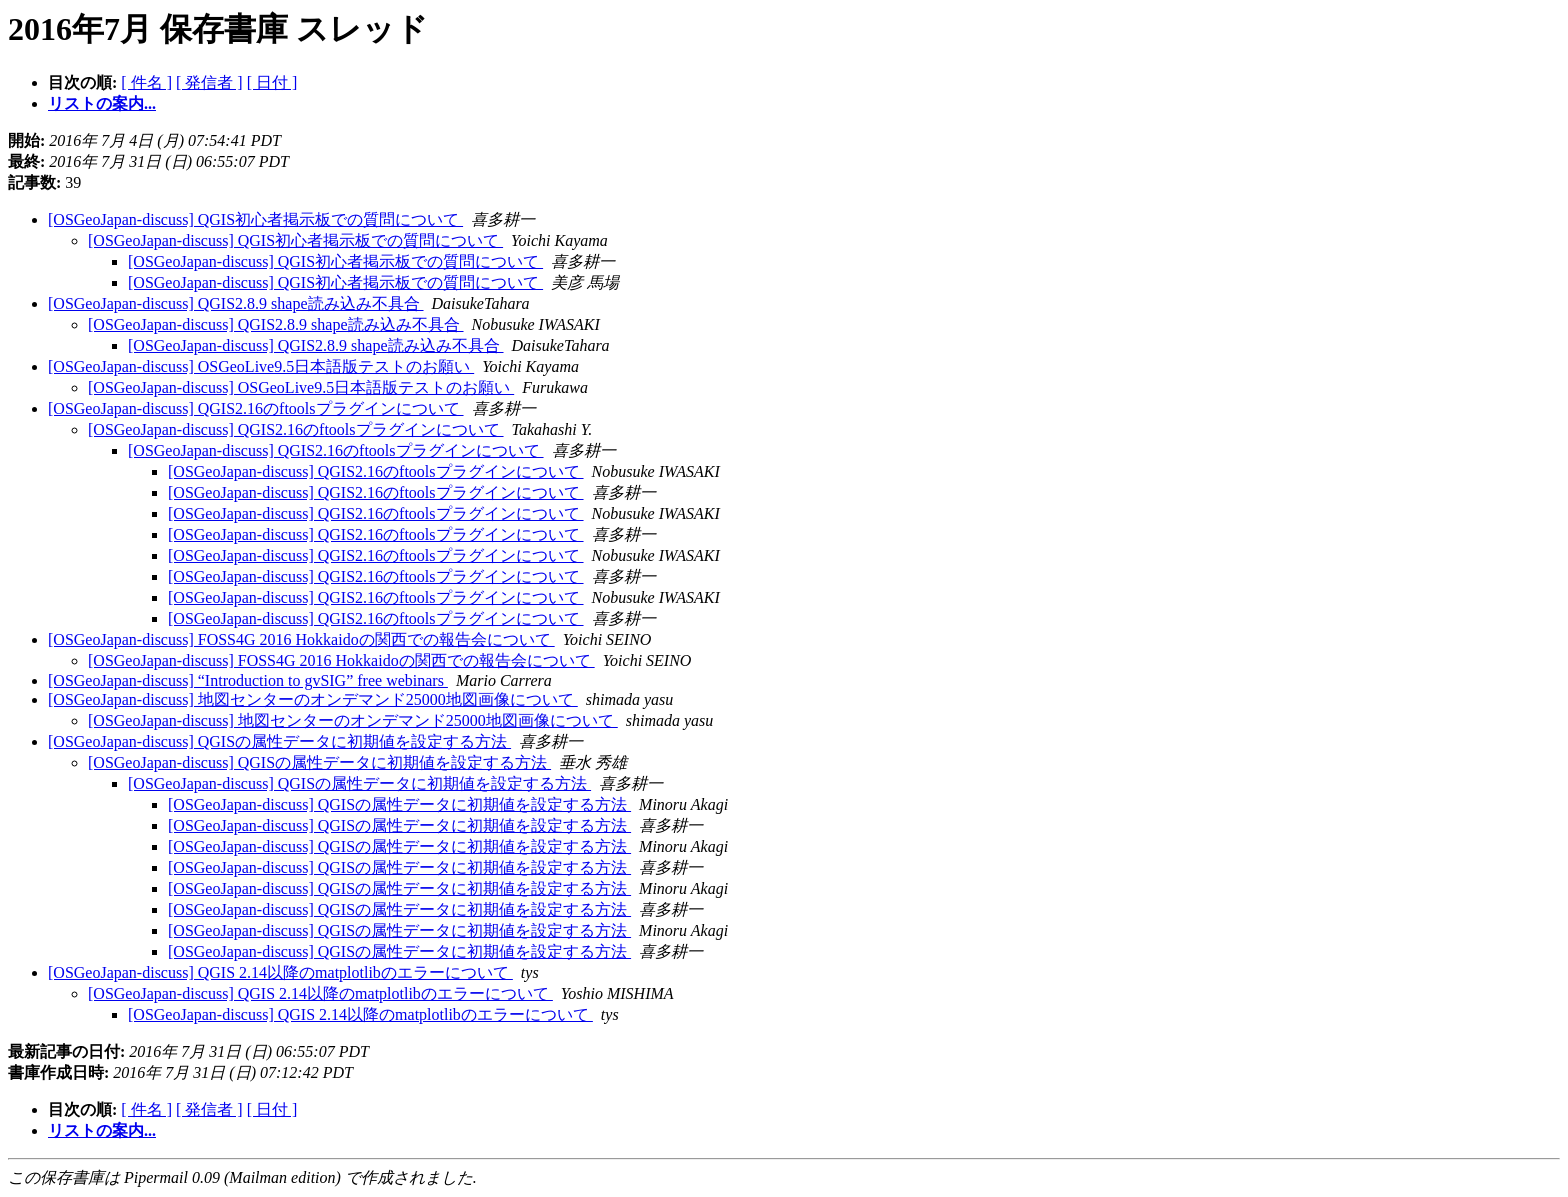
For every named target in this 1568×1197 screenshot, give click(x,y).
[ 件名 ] (146, 82)
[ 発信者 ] (209, 82)
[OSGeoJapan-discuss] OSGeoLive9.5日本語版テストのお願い (261, 366)
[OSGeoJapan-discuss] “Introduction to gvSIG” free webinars (248, 680)
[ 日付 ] (272, 82)
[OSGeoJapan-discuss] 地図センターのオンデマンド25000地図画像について (313, 699)
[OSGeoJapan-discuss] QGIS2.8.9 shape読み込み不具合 (236, 303)
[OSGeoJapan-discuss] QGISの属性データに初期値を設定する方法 (279, 741)
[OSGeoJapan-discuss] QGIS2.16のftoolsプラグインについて (256, 408)
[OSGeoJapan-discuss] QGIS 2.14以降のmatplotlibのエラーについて (280, 972)
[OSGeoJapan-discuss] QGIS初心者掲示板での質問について (255, 219)
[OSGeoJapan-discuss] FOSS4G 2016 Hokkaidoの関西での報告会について (301, 639)
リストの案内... (102, 103)
